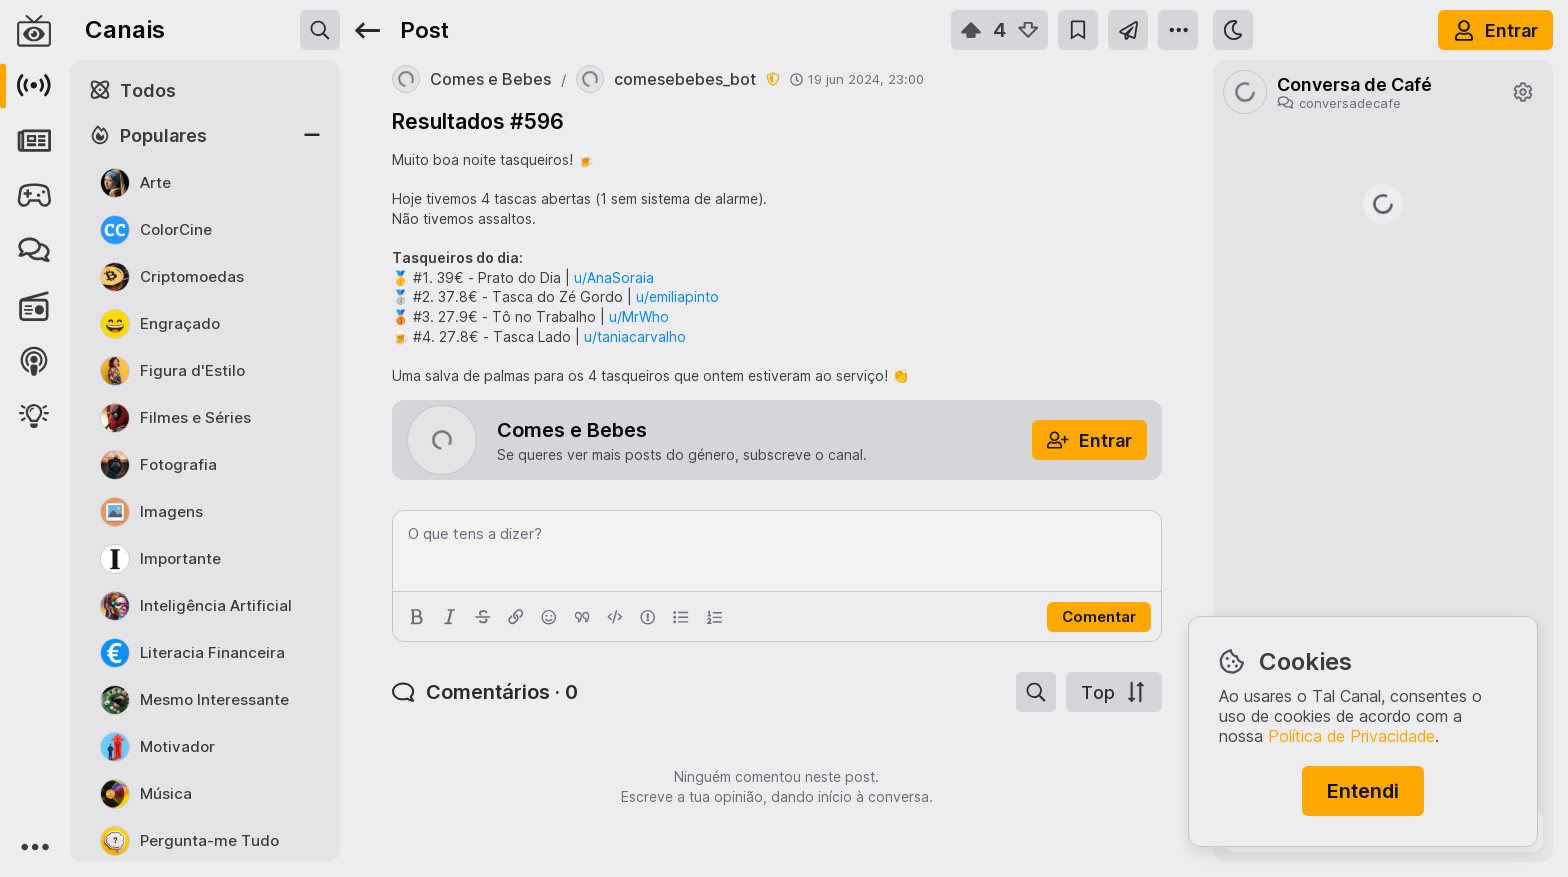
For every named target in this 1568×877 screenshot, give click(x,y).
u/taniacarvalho (635, 336)
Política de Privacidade (1351, 736)
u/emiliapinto (677, 296)
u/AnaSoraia (614, 277)
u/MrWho (639, 316)
